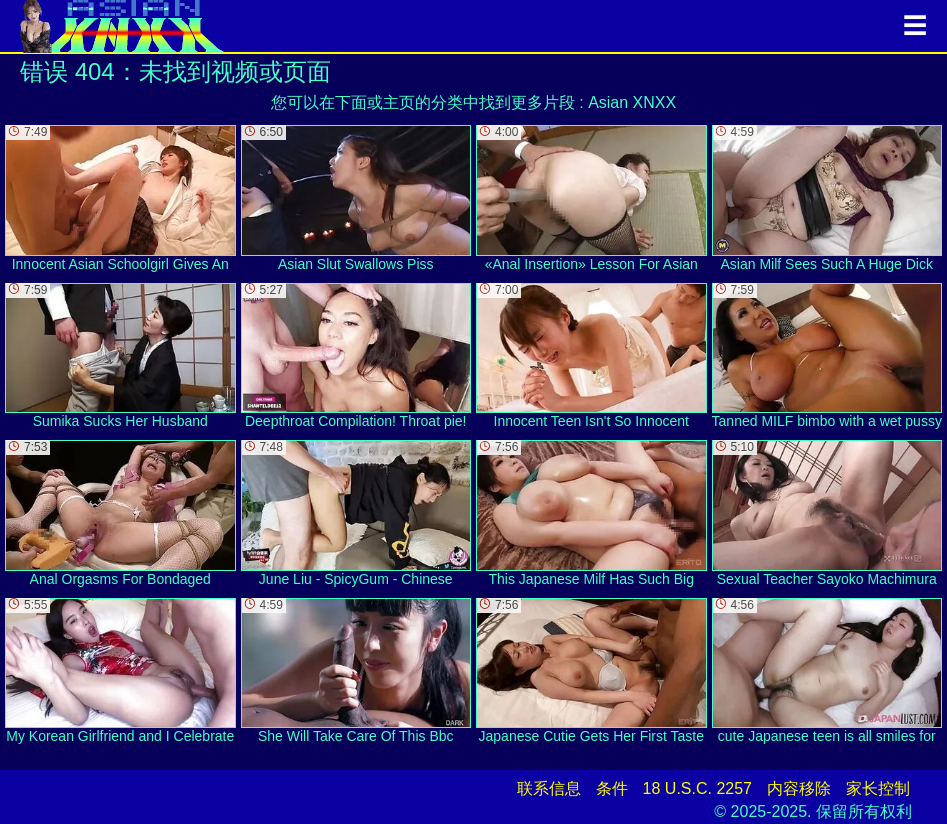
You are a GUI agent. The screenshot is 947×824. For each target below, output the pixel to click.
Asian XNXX (632, 102)
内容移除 (799, 788)
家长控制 (878, 788)
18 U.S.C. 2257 (697, 788)
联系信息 (549, 788)
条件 (612, 788)
